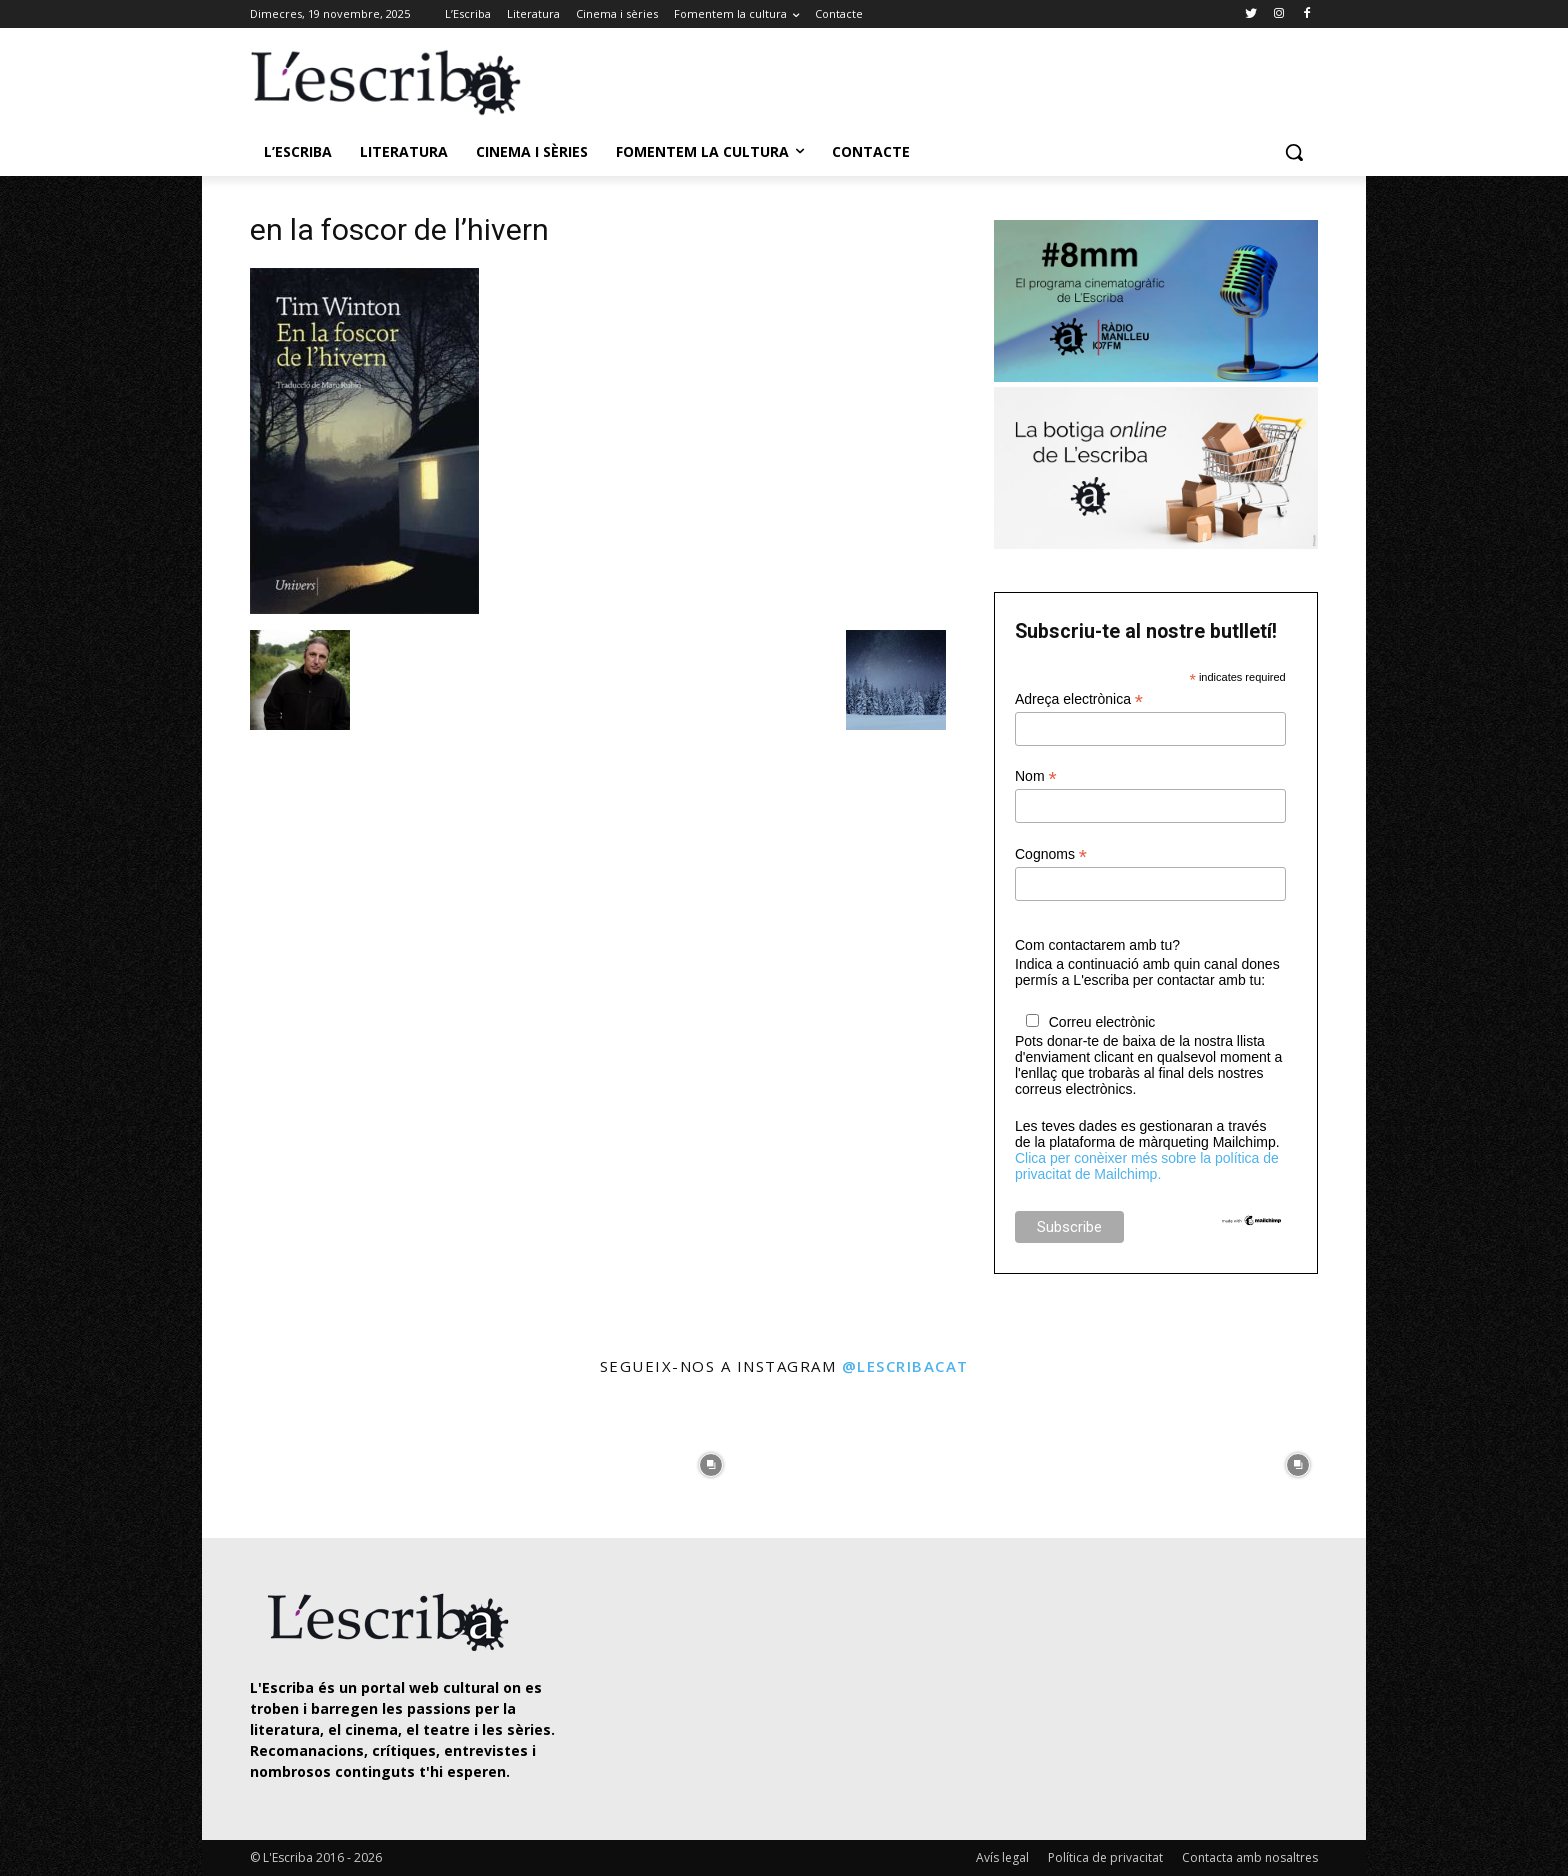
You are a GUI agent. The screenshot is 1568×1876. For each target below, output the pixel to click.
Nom (1036, 776)
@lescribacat (905, 1366)
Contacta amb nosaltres (1250, 1857)
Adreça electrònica (1079, 699)
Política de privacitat (1105, 1857)
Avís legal (1002, 1857)
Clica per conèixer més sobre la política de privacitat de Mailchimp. (1147, 1166)
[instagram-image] (270, 1459)
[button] (1294, 152)
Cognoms (1051, 854)
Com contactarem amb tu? (1097, 945)
